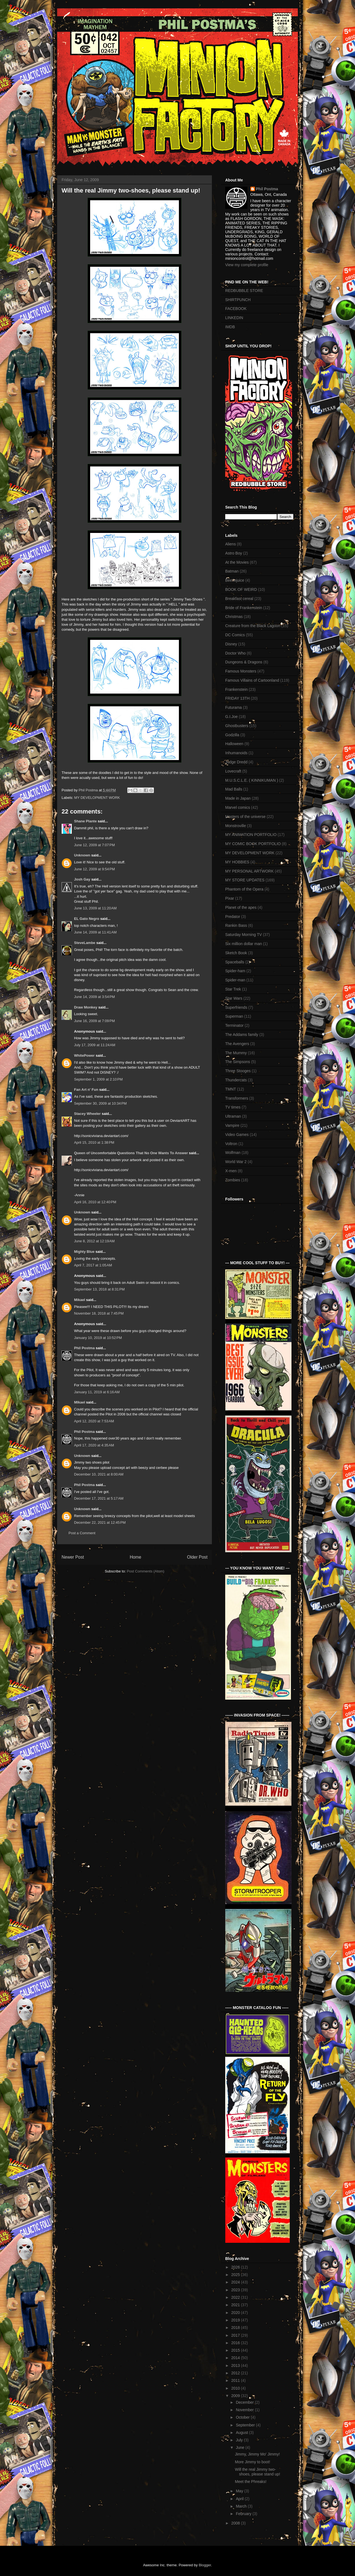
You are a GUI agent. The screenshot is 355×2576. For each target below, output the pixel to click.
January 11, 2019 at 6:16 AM (97, 1392)
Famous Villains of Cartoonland (252, 680)
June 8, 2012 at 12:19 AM (94, 1241)
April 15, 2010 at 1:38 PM (94, 1142)
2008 (236, 2523)
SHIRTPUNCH (238, 299)
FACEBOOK (236, 308)
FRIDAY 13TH (237, 698)
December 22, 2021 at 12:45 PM (100, 1522)
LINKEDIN (234, 317)
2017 (236, 2335)
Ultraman (233, 1116)
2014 (236, 2358)
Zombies (232, 1180)
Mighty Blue (84, 1251)
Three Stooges (238, 1071)
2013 (236, 2365)
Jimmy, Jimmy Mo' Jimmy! (257, 2454)
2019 (236, 2320)
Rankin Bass (236, 925)
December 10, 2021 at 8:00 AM (98, 1474)
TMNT (230, 1089)
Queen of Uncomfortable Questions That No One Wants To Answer (131, 1153)
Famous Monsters (240, 671)
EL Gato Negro (86, 919)
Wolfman (232, 1152)
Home (135, 1557)
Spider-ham (235, 971)
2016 (236, 2343)
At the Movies (237, 562)
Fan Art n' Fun (86, 1089)
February (244, 2513)
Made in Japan (238, 798)
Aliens (230, 544)
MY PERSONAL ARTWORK (249, 871)
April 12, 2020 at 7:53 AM (94, 1421)
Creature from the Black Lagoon (252, 626)
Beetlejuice (234, 580)
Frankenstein (236, 689)
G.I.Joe (231, 716)
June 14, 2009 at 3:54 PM (94, 997)
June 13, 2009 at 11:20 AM (95, 908)
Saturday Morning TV (243, 934)
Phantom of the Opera (244, 889)
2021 (236, 2305)
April (240, 2499)
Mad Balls (233, 789)
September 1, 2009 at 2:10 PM (98, 1079)
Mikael (79, 1300)
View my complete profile (246, 265)
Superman (234, 1016)
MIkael (79, 1402)
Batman (232, 571)
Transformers (236, 1098)
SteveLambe (84, 943)
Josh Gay (82, 879)
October (243, 2417)
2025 (236, 2274)
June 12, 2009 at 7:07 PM (94, 845)
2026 (236, 2267)
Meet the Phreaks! (251, 2481)
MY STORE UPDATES (245, 880)
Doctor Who (235, 653)
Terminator (234, 1025)
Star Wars (233, 998)
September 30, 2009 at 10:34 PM (100, 1103)
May (240, 2491)
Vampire (232, 1125)
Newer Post (73, 1557)
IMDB (230, 327)
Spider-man (235, 980)
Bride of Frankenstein (243, 607)
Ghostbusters (236, 725)
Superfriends (236, 1007)
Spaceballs (234, 962)
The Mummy (236, 1053)
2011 (236, 2380)
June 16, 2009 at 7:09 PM (94, 1021)
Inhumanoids (236, 753)
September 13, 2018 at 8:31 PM (99, 1289)
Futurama (233, 707)
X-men (231, 1171)
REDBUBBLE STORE (244, 290)
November (245, 2410)
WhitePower (84, 1055)
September (246, 2425)
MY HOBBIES (237, 862)
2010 (236, 2388)
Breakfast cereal (239, 598)
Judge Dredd (236, 762)
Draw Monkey (85, 1007)
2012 (236, 2373)
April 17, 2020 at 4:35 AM (94, 1445)
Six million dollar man (243, 943)
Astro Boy (233, 553)
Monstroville (235, 825)
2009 (236, 2395)
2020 (236, 2312)
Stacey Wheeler (87, 1114)
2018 (236, 2327)
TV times (232, 1107)
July (240, 2440)
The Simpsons (237, 1061)
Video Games (237, 1134)
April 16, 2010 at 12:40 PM (95, 1202)
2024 (236, 2282)
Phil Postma (84, 1348)
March (242, 2506)
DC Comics (235, 635)
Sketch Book (236, 953)
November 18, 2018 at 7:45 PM (99, 1313)
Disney (231, 644)
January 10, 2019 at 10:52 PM (98, 1338)
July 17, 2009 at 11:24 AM (94, 1045)
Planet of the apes (241, 907)
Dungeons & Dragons (243, 662)
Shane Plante (85, 821)
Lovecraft (233, 771)
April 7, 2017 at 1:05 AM (93, 1265)
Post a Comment (82, 1533)
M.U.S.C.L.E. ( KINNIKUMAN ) (251, 780)
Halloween (234, 744)
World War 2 (236, 1161)
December (245, 2402)
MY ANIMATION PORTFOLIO (251, 834)
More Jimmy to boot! (252, 2462)
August (242, 2432)
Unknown (82, 855)
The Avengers (237, 1043)
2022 (236, 2297)
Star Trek (233, 989)
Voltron (231, 1143)
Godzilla (232, 735)
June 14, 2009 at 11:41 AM (95, 932)
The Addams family (241, 1034)
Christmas (234, 616)
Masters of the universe (245, 816)
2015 (236, 2350)
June (240, 2447)
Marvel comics (237, 807)
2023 (236, 2290)
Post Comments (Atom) (145, 1571)
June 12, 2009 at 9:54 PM (94, 869)
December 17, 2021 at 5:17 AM (98, 1498)
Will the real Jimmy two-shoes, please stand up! (257, 2471)
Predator (232, 916)
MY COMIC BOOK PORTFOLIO (253, 843)
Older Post (197, 1557)
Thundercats (236, 1080)
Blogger (205, 2565)
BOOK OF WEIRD (241, 589)
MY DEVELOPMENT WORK (97, 798)
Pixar (229, 898)
